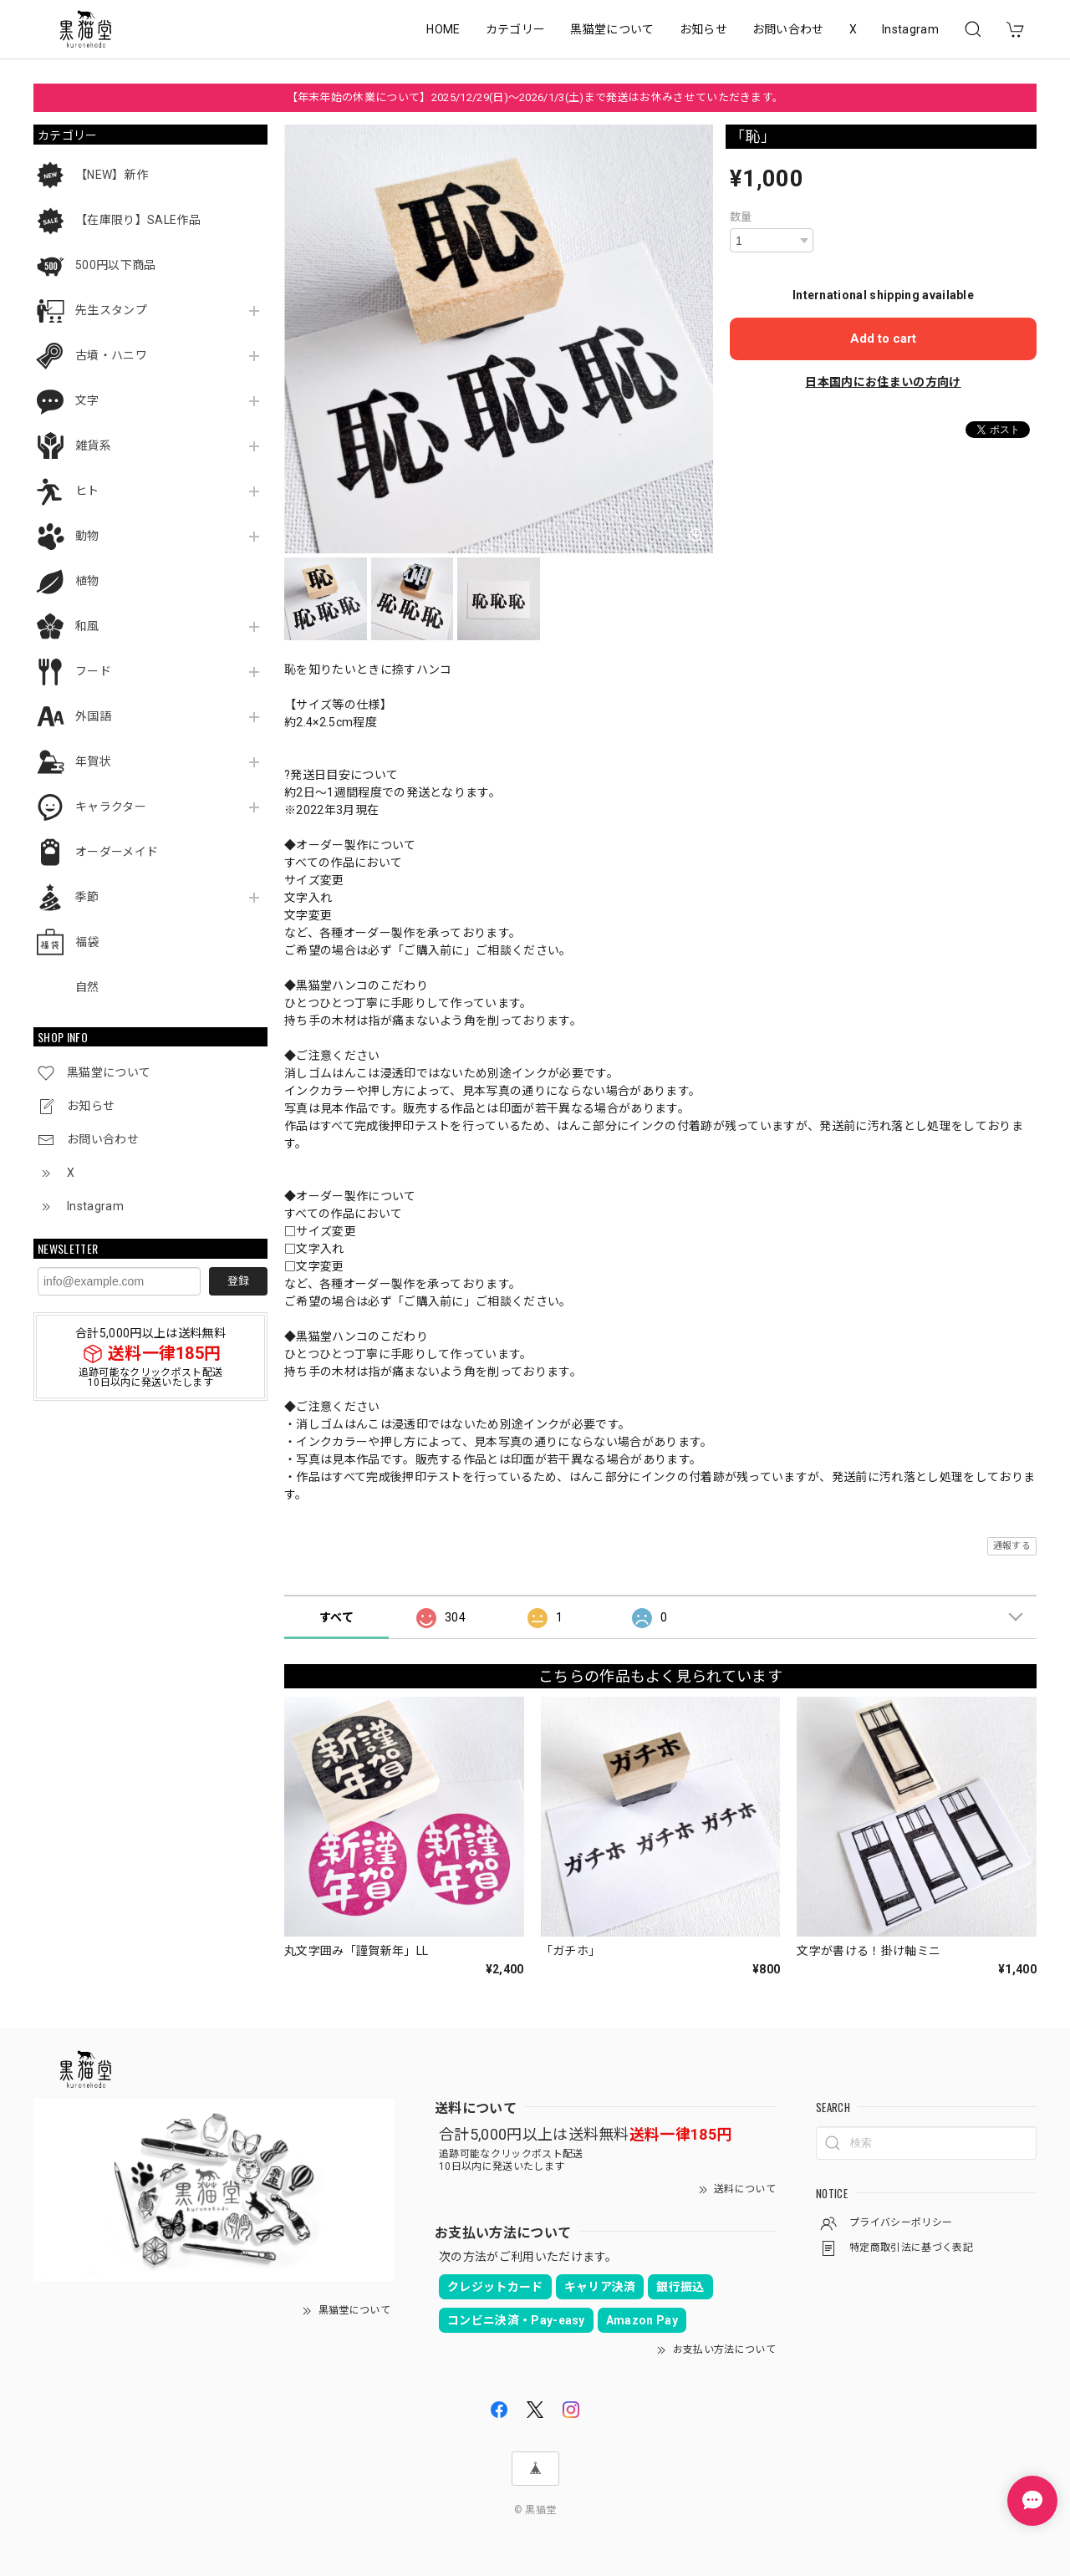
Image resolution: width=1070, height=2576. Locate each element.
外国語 (93, 716)
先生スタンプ (111, 310)
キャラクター (110, 806)
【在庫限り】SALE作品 (138, 220)
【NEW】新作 (111, 174)
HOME (443, 29)
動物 (87, 535)
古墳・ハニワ (111, 355)
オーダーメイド (116, 851)
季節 (87, 897)
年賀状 (93, 761)
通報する (1012, 1545)
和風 (87, 626)
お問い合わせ (788, 29)
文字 (87, 400)
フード (93, 671)
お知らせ (703, 29)
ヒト (87, 490)
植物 (87, 581)
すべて (336, 1617)
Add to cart (883, 338)
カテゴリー (516, 29)
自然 (87, 987)
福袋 (87, 942)
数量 (741, 217)
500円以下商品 (115, 265)
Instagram (910, 29)
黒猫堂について (612, 29)
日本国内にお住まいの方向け (882, 382)
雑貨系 (93, 445)
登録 (238, 1281)
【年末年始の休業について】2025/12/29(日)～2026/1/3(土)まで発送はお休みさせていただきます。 (535, 97)
